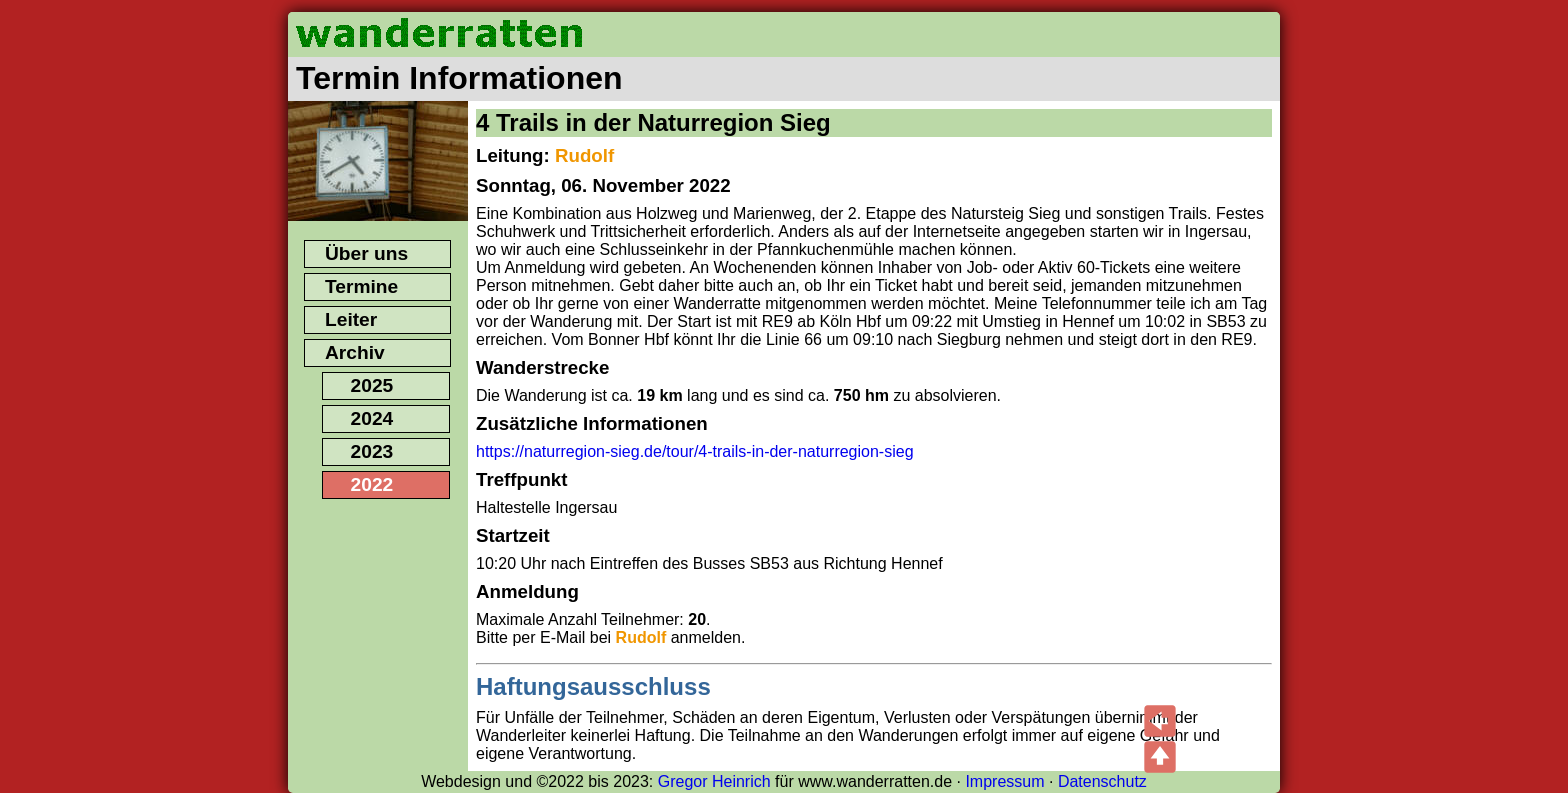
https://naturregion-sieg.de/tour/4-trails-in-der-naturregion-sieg (695, 451)
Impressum (1004, 781)
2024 (372, 418)
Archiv (355, 352)
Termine (361, 286)
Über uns (366, 253)
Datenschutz (1102, 781)
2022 (372, 484)
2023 (372, 451)
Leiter (351, 319)
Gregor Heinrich (714, 781)
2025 (372, 385)
